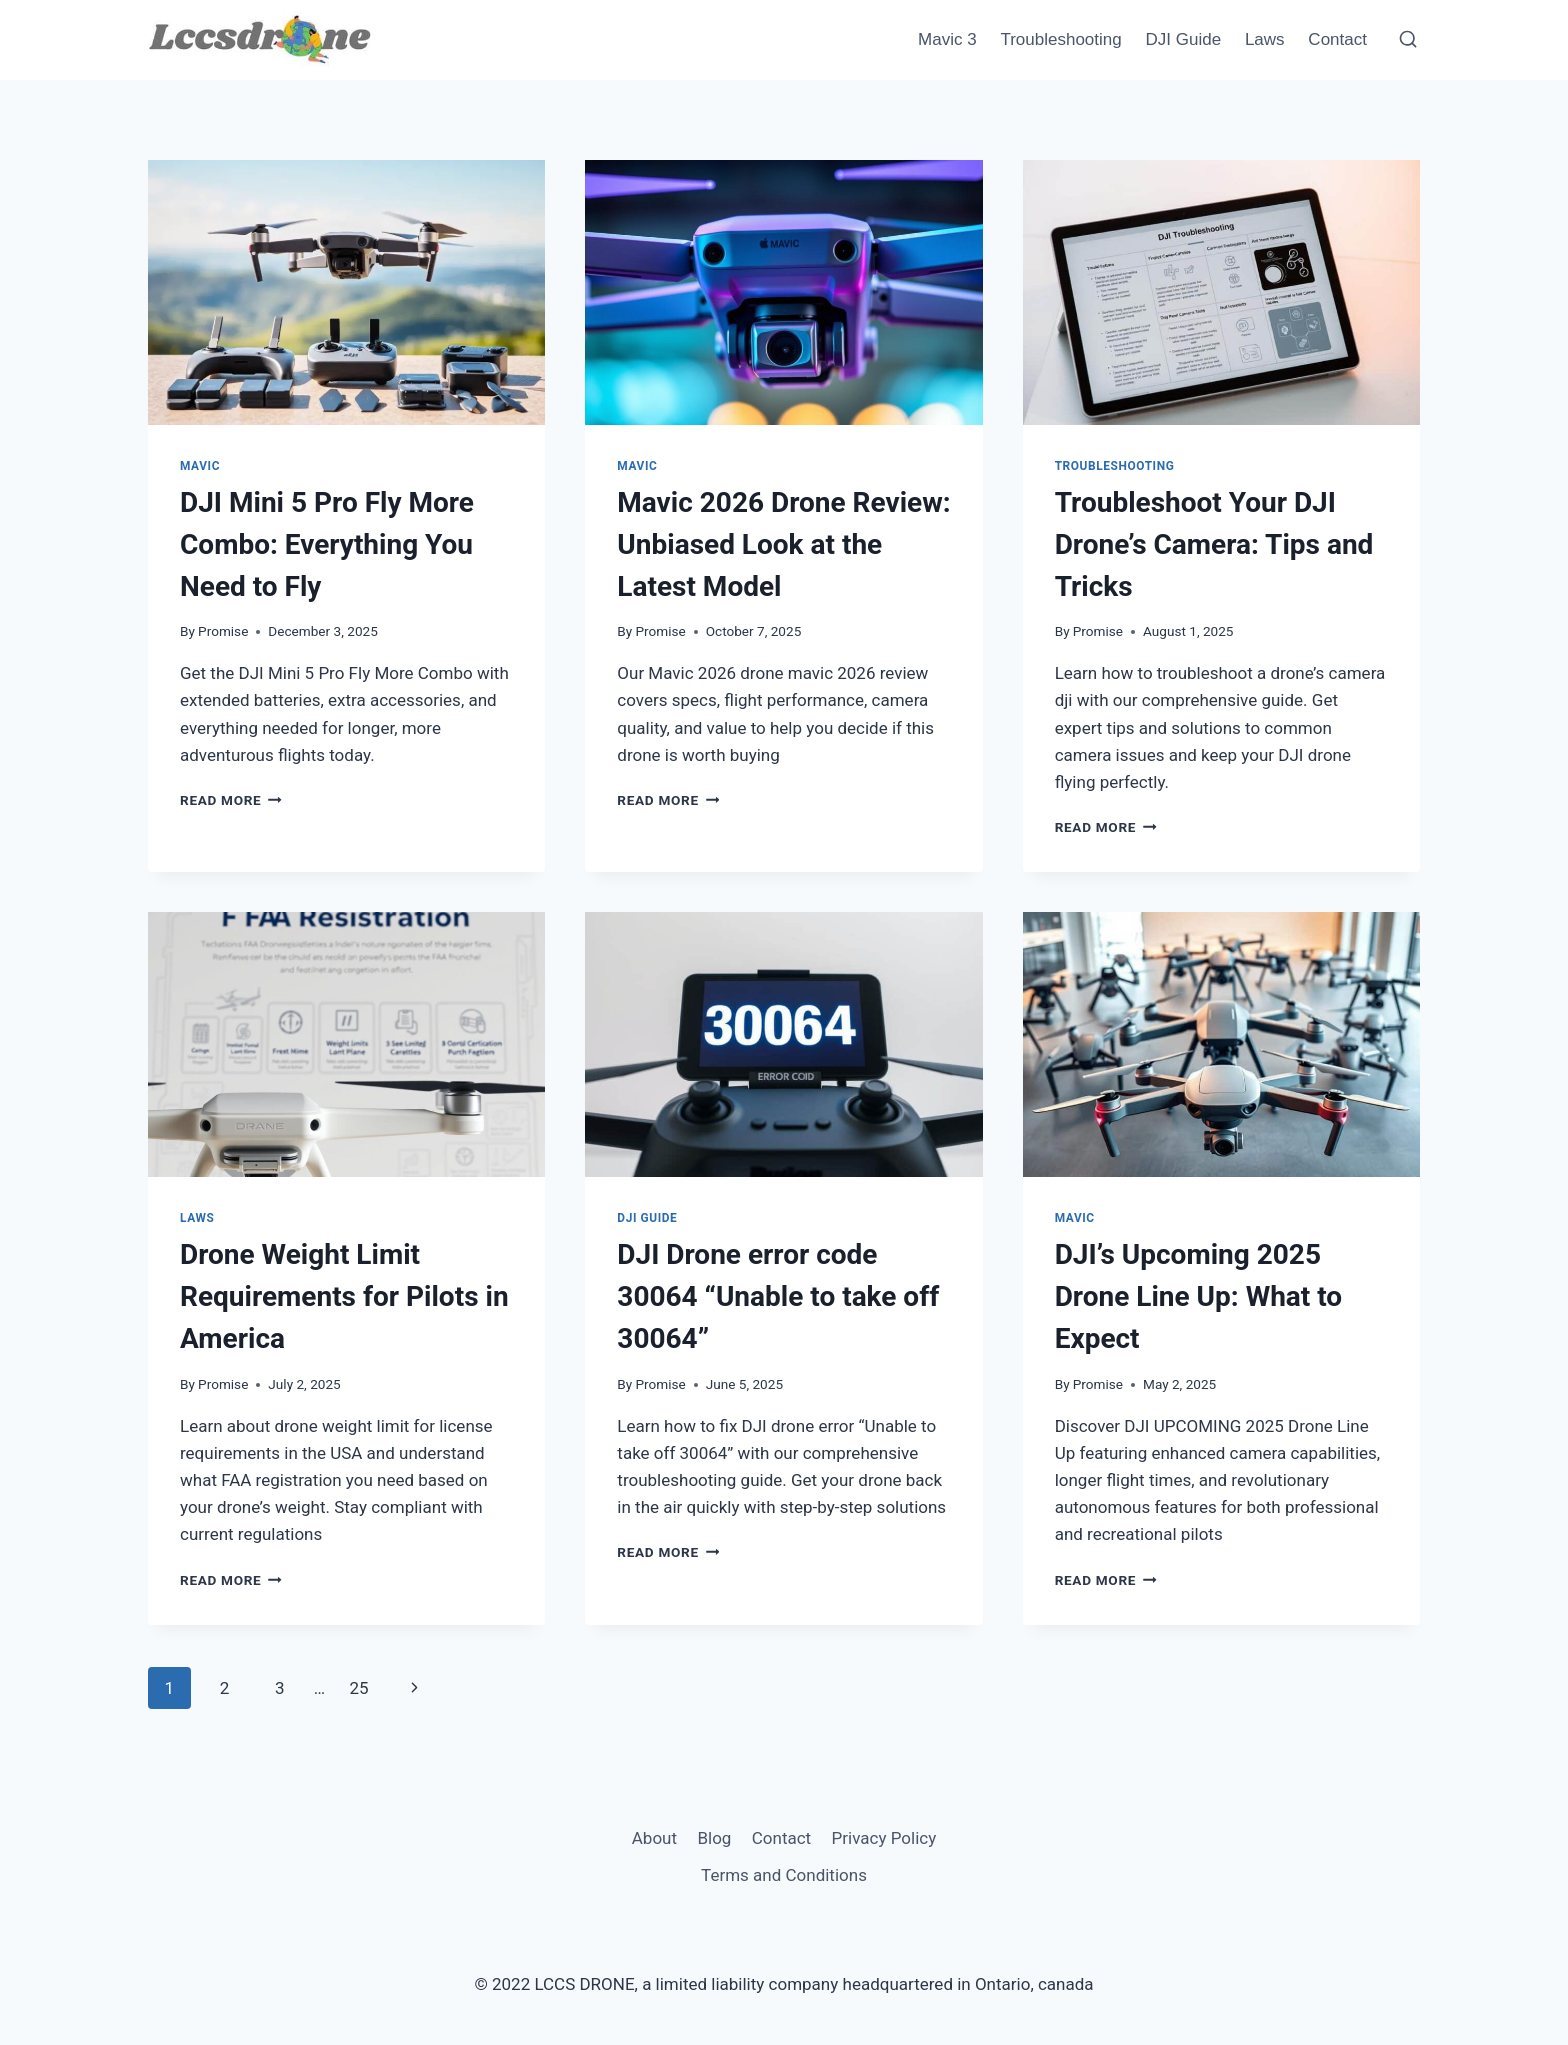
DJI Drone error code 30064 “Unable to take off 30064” (778, 1296)
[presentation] (346, 292)
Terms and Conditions (784, 1875)
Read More (231, 800)
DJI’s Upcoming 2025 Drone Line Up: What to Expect (1199, 1296)
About (654, 1838)
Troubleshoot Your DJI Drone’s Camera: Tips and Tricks (1214, 544)
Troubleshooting (1060, 39)
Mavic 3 (947, 39)
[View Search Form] (1408, 40)
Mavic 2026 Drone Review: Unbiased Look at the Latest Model (783, 544)
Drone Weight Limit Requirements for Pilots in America (344, 1296)
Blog (714, 1838)
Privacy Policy (884, 1838)
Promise (223, 631)
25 (358, 1688)
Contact (1337, 39)
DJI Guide (1184, 39)
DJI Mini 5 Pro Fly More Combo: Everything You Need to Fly (327, 544)
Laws (1265, 39)
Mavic (200, 466)
